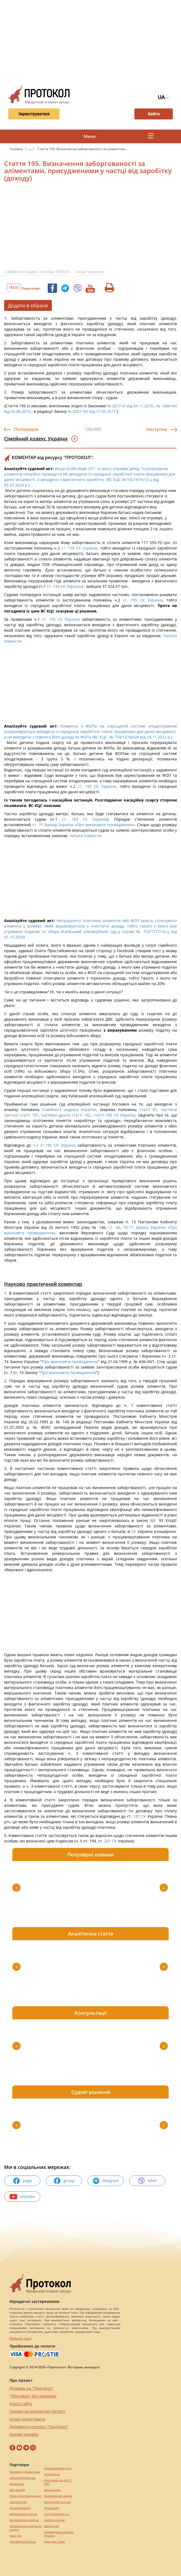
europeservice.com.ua (24, 2520)
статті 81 (148, 1109)
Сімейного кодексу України (69, 1109)
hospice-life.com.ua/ (57, 2502)
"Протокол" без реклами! (33, 2395)
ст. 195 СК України (79, 548)
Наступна (156, 429)
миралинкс (17, 2484)
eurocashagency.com (58, 2468)
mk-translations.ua (56, 2514)
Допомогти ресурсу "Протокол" (39, 2426)
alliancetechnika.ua (22, 2478)
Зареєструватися (32, 114)
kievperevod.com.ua (23, 2541)
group (64, 2181)
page (22, 2181)
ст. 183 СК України (85, 819)
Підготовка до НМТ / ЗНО (58, 2482)
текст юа (15, 2535)
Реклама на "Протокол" (31, 2388)
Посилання (51, 2508)
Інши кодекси (90, 271)
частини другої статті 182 (65, 1115)
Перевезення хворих (58, 2496)
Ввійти (154, 114)
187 (136, 1816)
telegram (105, 2181)
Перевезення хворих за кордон (26, 2527)
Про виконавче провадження (70, 1361)
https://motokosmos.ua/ (25, 2496)
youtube (22, 2196)
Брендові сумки (54, 2541)
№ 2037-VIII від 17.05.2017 (92, 411)
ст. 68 (114, 1227)
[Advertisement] (92, 41)
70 (125, 1227)
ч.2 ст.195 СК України (54, 1145)
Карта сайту (21, 2403)
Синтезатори (18, 2502)
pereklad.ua (52, 2474)
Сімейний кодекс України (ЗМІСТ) (37, 271)
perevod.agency (20, 2508)
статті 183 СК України (114, 1115)
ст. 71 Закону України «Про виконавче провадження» (83, 824)
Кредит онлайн (24, 2434)
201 (107, 1841)
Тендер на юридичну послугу (37, 2411)
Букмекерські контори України (59, 2533)
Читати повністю (85, 835)
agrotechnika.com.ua (23, 2514)
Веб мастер (17, 2490)
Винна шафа (52, 2490)
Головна (16, 149)
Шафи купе (51, 2526)
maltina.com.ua (54, 2520)
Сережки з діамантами (25, 2472)
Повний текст (21, 2338)
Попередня (26, 429)
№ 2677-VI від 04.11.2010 (130, 405)
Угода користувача (27, 2419)
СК (133, 1531)
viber (147, 2181)
